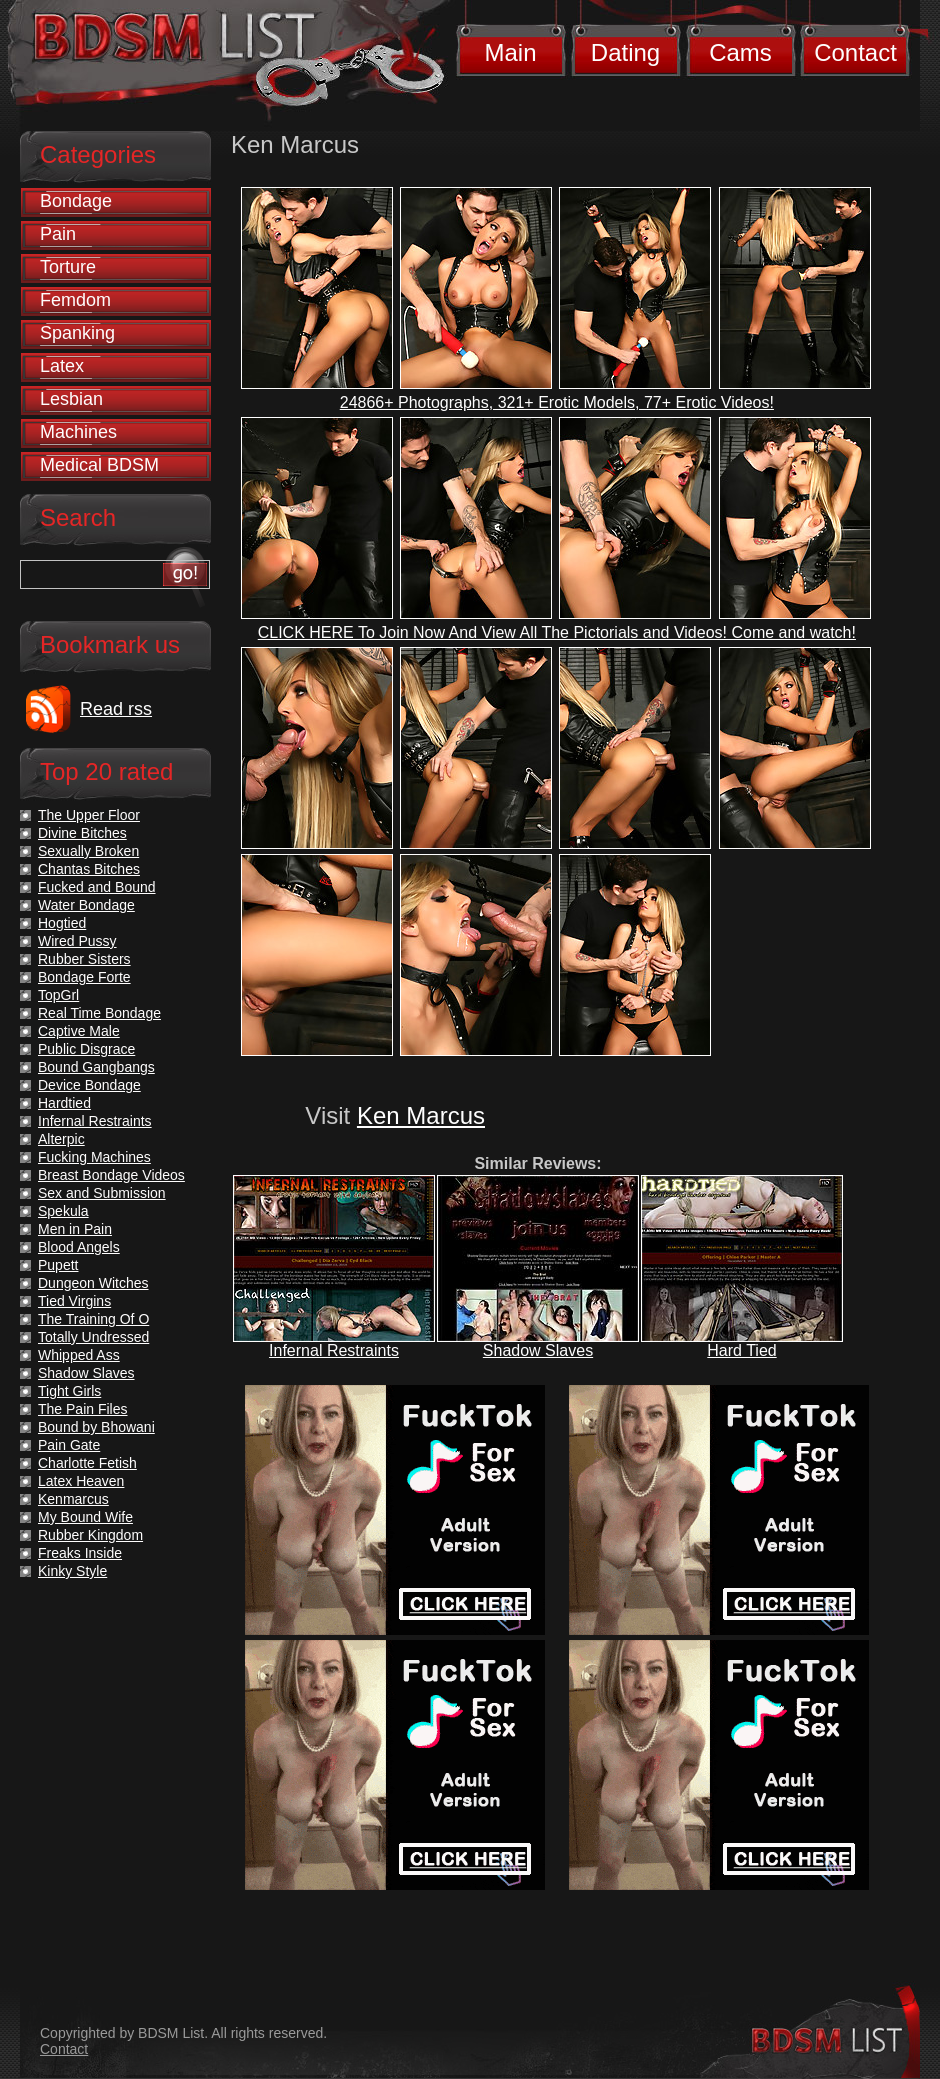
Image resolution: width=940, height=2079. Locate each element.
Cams (740, 52)
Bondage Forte (84, 977)
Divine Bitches (82, 833)
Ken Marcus (421, 1115)
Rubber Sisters (84, 959)
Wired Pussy (77, 941)
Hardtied (64, 1103)
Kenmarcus (73, 1499)
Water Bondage (86, 905)
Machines (78, 432)
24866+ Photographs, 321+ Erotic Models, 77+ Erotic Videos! (557, 402)
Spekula (63, 1211)
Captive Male (79, 1031)
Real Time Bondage (99, 1013)
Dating (625, 52)
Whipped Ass (79, 1355)
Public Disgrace (86, 1049)
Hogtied (62, 923)
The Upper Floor (89, 815)
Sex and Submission (102, 1193)
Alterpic (61, 1139)
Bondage (76, 201)
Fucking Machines (94, 1157)
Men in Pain (75, 1229)
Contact (855, 52)
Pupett (58, 1265)
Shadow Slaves (538, 1350)
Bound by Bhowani (96, 1427)
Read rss (116, 709)
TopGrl (58, 995)
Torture (68, 267)
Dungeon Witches (93, 1283)
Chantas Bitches (89, 869)
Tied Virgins (74, 1301)
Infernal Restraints (334, 1350)
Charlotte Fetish (87, 1463)
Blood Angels (79, 1247)
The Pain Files (82, 1409)
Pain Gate (69, 1445)
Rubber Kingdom (90, 1535)
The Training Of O (93, 1319)
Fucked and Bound (97, 887)
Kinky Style (72, 1571)
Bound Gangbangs (96, 1067)
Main (510, 52)
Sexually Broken (88, 851)
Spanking (77, 333)
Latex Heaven (81, 1481)
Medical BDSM (99, 465)
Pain (58, 234)
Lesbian (71, 399)
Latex (62, 366)
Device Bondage (89, 1085)
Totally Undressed (93, 1337)
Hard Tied (741, 1350)
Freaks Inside (80, 1553)
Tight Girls (69, 1391)
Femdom (75, 300)
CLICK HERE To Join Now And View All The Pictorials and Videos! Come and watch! (557, 632)
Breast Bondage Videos (111, 1175)
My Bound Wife (85, 1517)
